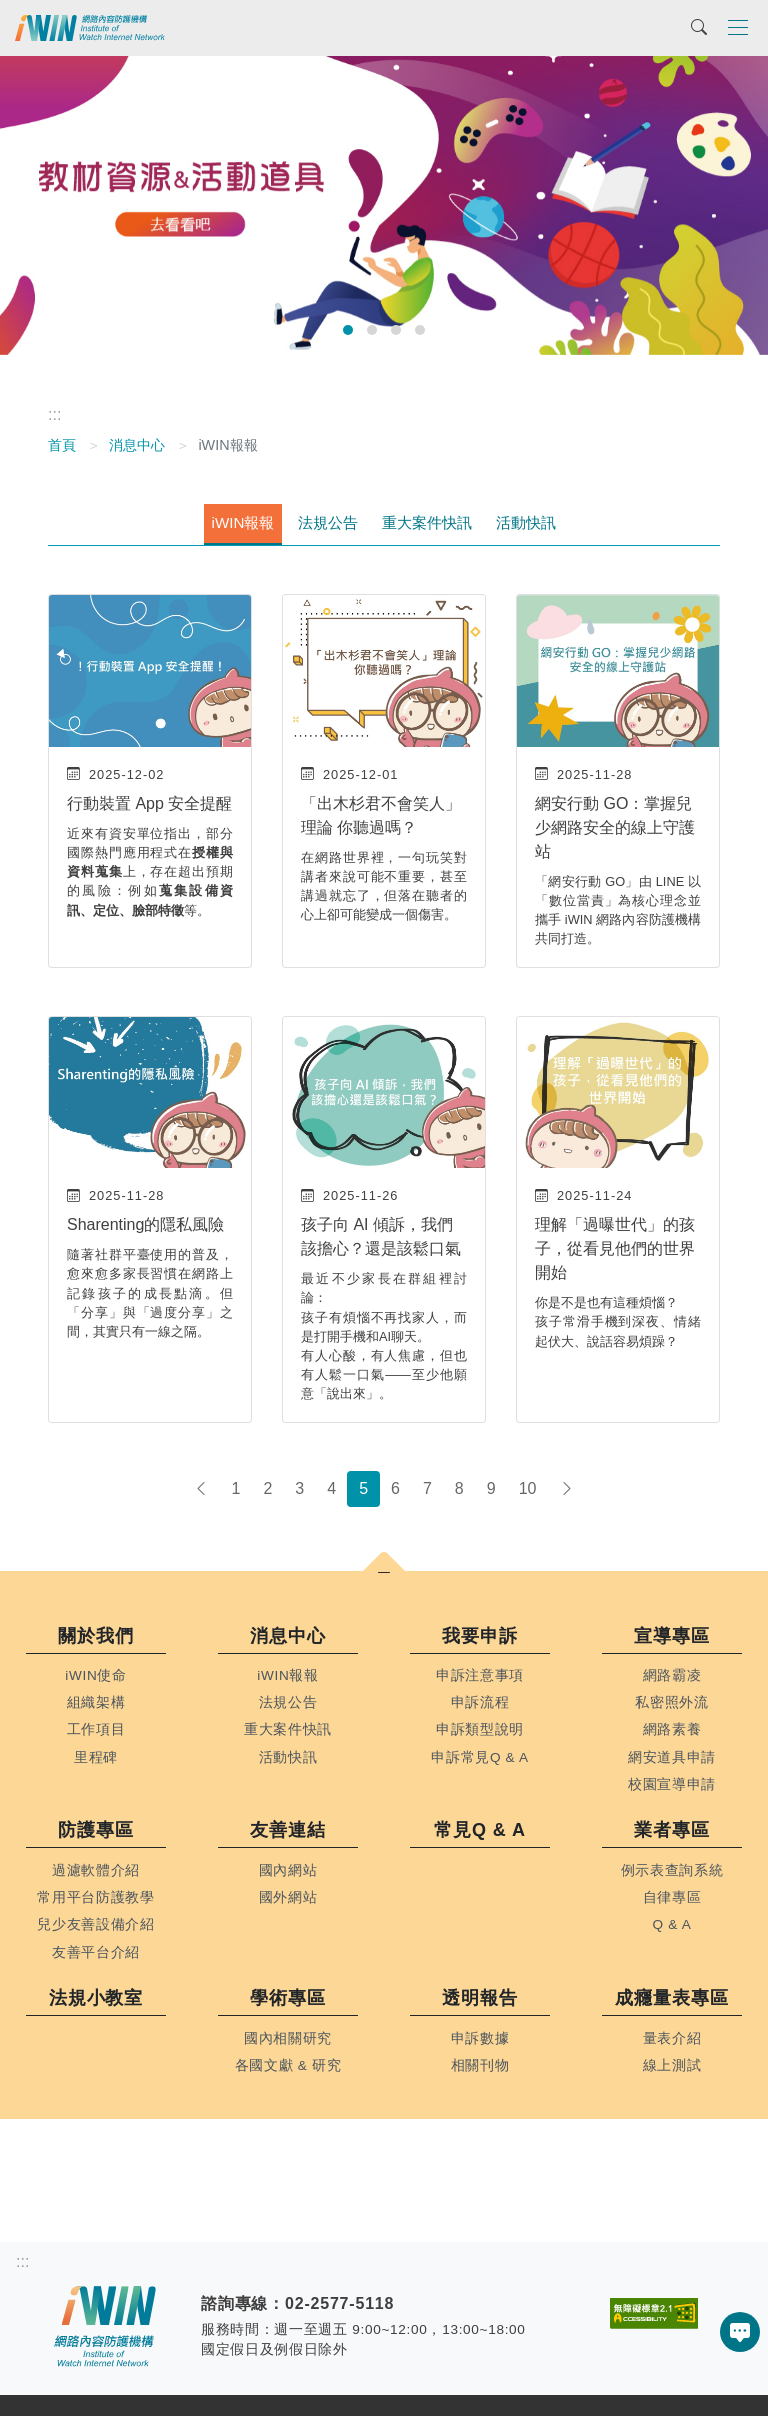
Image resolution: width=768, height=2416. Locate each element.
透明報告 (480, 1998)
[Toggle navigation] (738, 27)
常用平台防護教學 (95, 1897)
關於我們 (96, 1636)
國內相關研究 (288, 2038)
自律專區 (672, 1897)
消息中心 (137, 445)
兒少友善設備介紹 (95, 1924)
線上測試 (672, 2065)
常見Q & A (480, 1830)
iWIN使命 (96, 1675)
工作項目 (96, 1729)
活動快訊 (526, 522)
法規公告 (328, 522)
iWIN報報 (243, 522)
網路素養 (672, 1729)
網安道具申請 (672, 1757)
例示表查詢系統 (672, 1870)
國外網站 (288, 1897)
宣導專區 (672, 1636)
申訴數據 (480, 2038)
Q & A (672, 1924)
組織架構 (96, 1702)
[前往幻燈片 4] (420, 330)
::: (54, 414)
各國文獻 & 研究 (288, 2065)
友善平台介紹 (96, 1952)
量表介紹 (672, 2038)
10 (528, 1488)
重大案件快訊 (427, 522)
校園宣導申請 (672, 1784)
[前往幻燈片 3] (396, 330)
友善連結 (288, 1830)
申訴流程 (480, 1702)
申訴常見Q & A (480, 1757)
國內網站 (288, 1870)
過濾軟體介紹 (96, 1870)
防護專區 (96, 1830)
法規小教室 (96, 1998)
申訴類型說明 (480, 1729)
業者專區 (672, 1830)
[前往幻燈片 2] (372, 330)
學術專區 (288, 1998)
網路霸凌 (672, 1675)
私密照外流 (671, 1702)
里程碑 (96, 1757)
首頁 (62, 445)
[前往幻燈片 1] (348, 330)
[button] (384, 1574)
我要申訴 (480, 1636)
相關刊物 (480, 2065)
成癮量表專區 (671, 1998)
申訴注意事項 (480, 1675)
